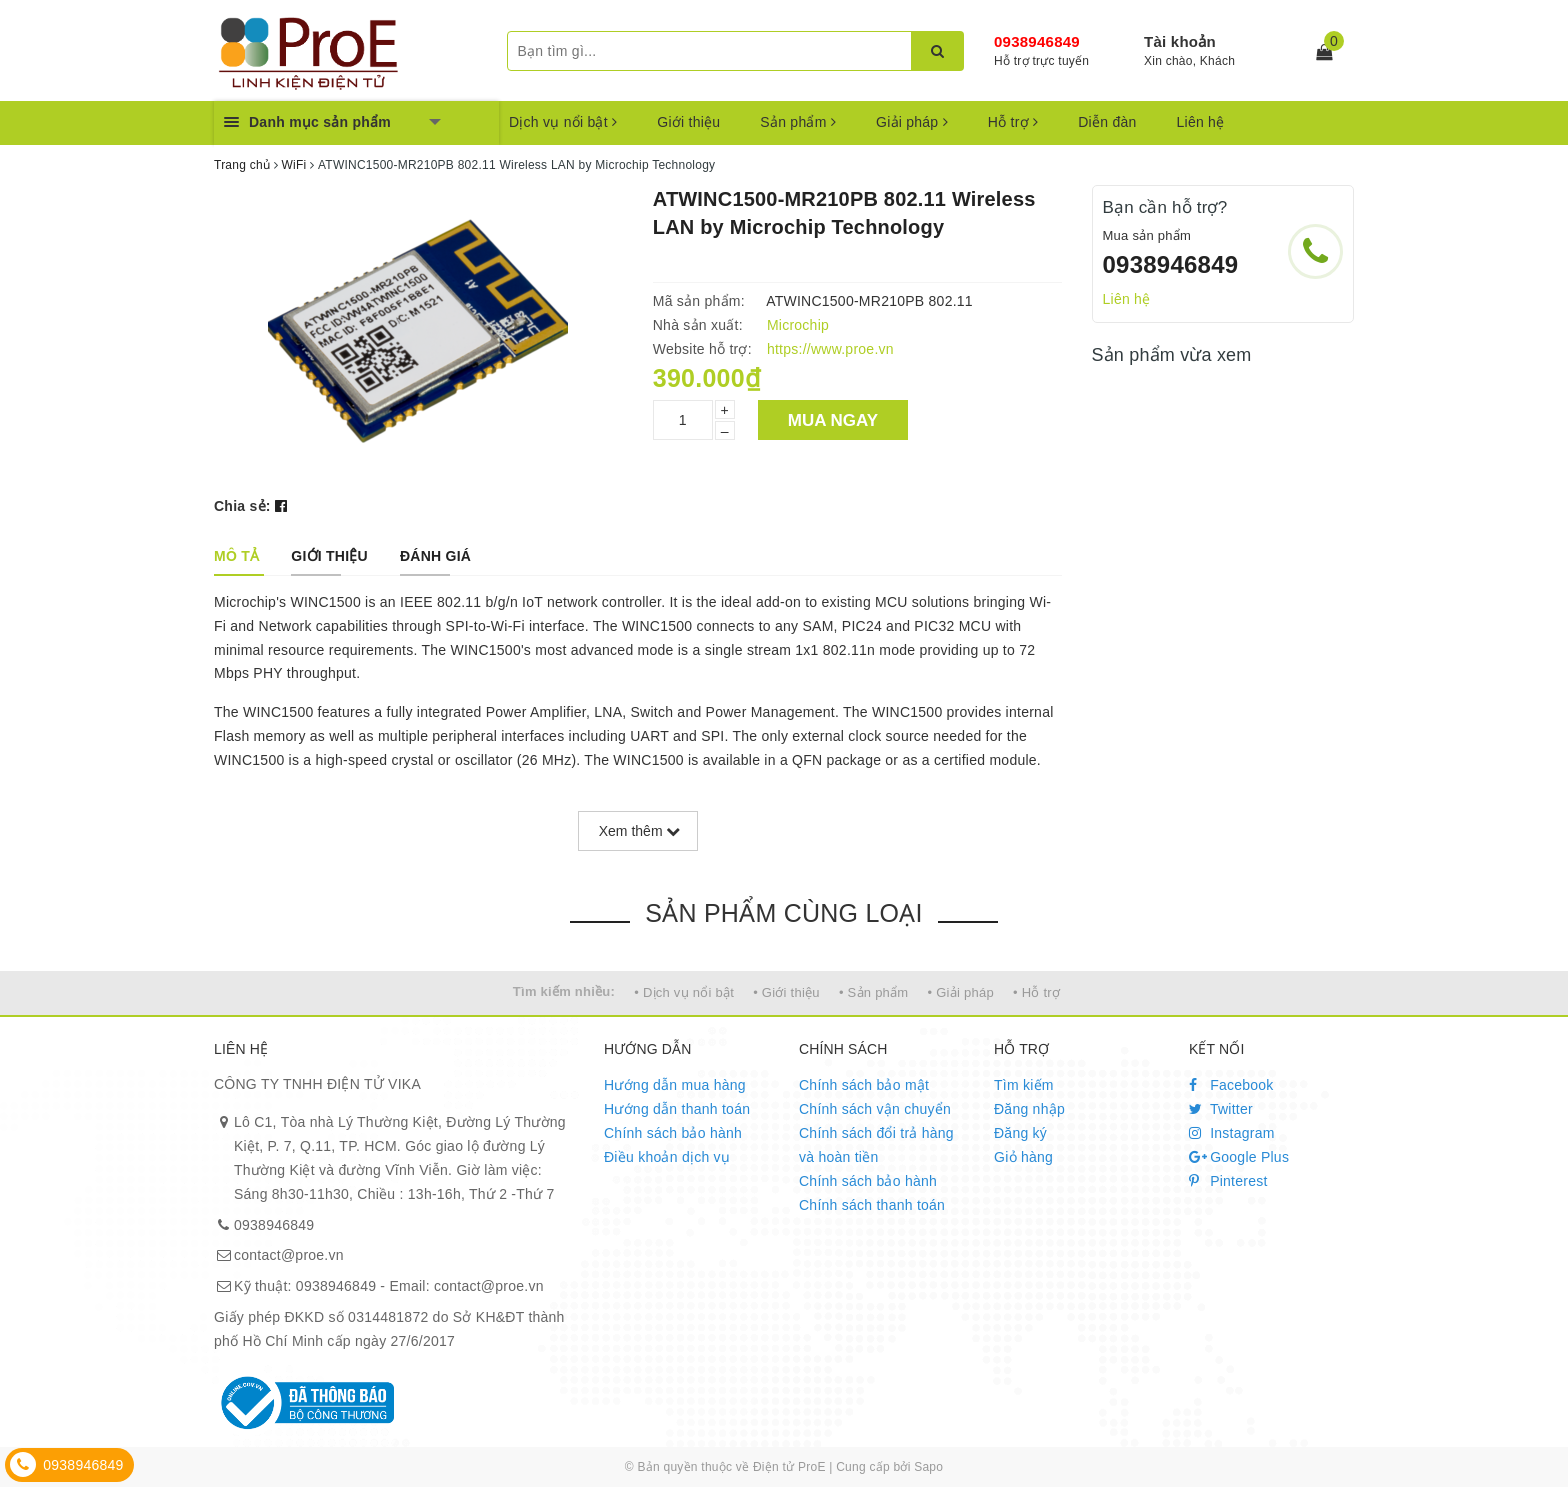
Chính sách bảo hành (673, 1133)
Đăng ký (1020, 1133)
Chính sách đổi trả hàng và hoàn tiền (876, 1145)
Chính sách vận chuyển (875, 1109)
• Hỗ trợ (1036, 992)
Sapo (928, 1467)
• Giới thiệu (786, 992)
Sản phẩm (798, 122)
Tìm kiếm (1024, 1085)
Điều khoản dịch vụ (667, 1157)
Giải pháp (912, 122)
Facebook (1231, 1085)
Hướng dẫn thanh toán (677, 1109)
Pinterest (1228, 1181)
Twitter (1221, 1109)
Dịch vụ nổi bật (563, 122)
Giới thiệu (688, 122)
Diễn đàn (1107, 122)
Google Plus (1239, 1157)
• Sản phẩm (873, 992)
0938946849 (1037, 41)
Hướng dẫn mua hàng (675, 1085)
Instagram (1232, 1133)
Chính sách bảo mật (864, 1085)
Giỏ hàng (1023, 1157)
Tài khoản (1180, 41)
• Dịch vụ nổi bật (684, 992)
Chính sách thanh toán (872, 1205)
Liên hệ (1201, 122)
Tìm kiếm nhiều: (564, 991)
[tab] (236, 556)
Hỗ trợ (1013, 122)
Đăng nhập (1029, 1109)
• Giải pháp (961, 992)
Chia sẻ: (242, 506)
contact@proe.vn (289, 1255)
